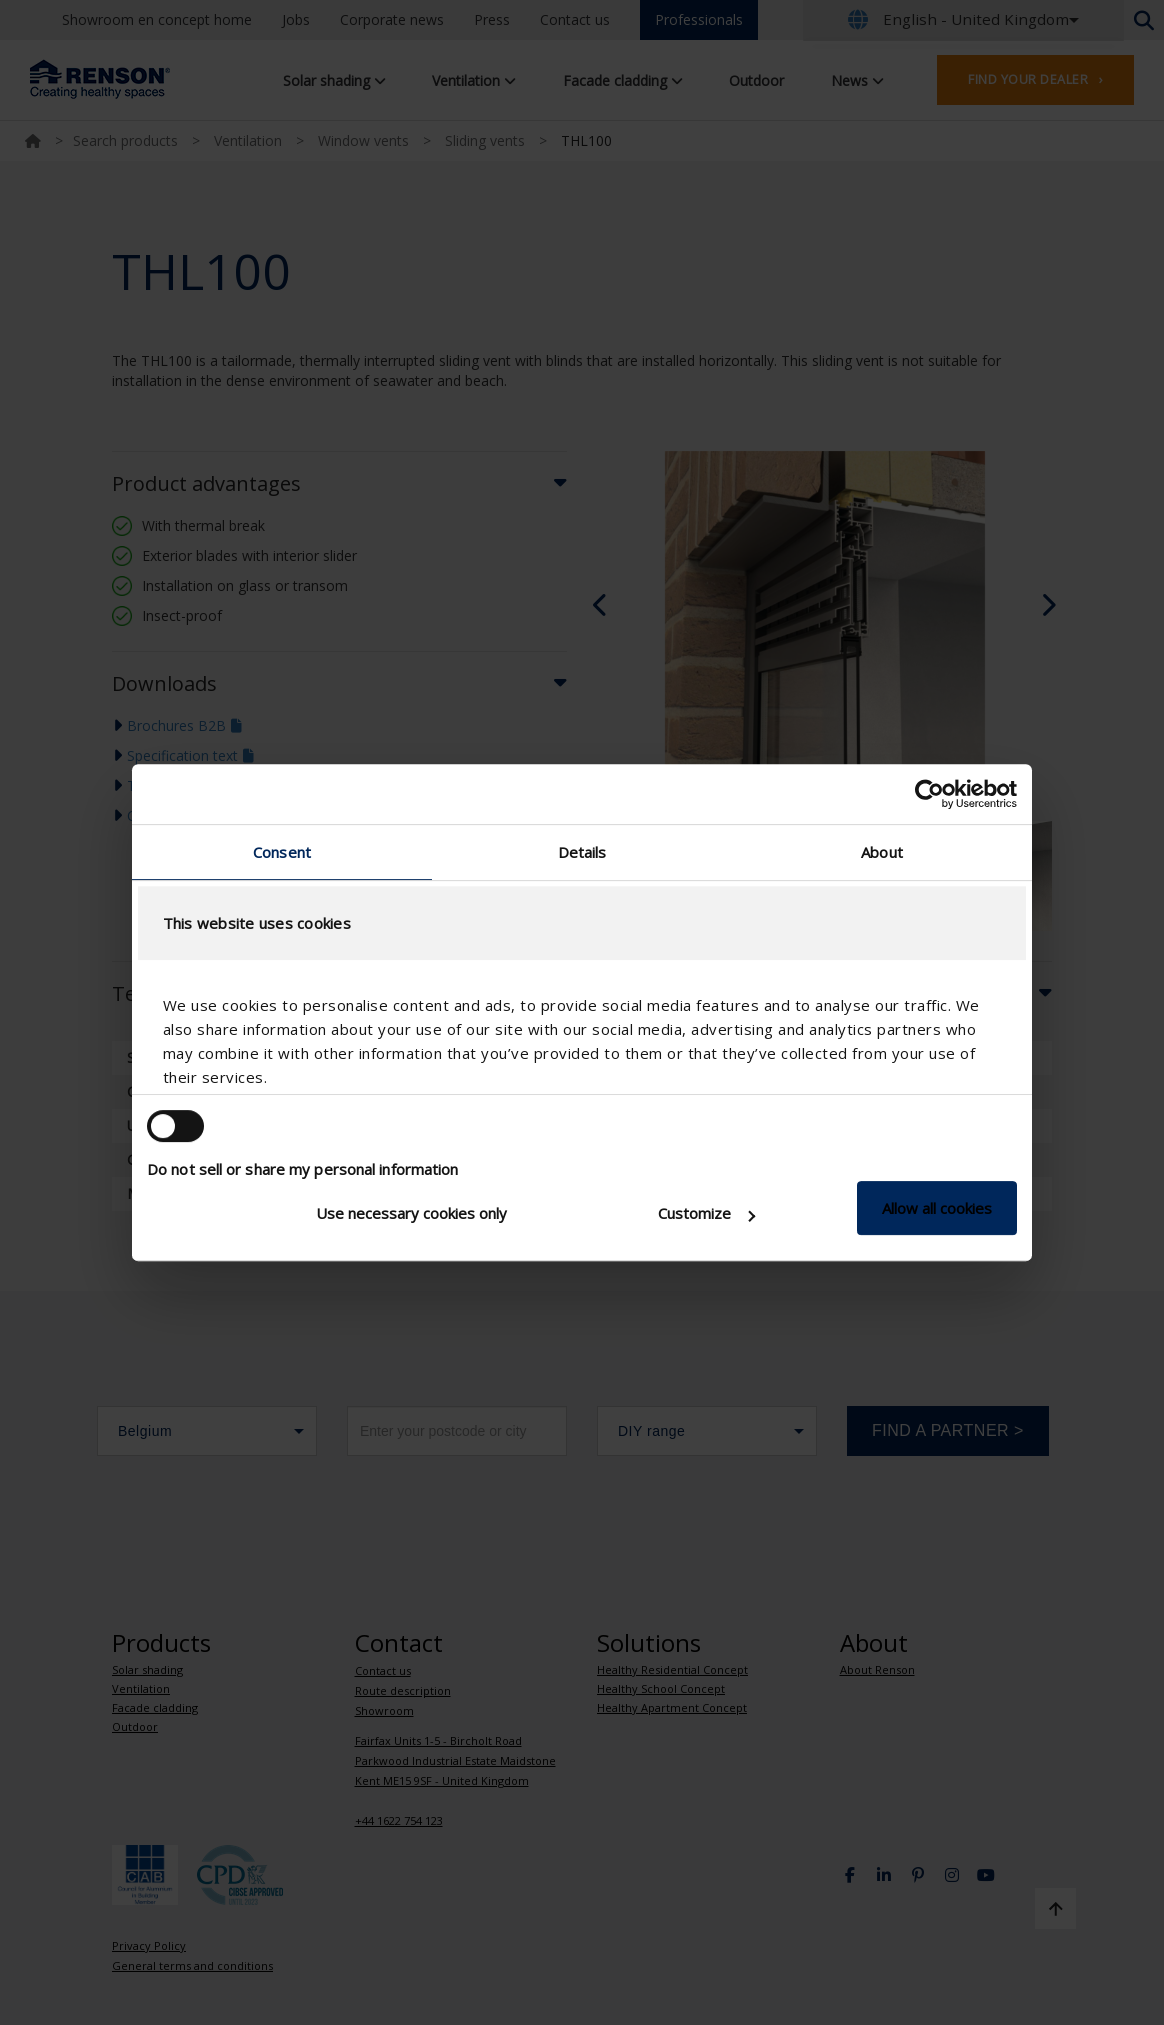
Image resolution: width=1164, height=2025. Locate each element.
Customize (706, 1213)
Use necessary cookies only (411, 1213)
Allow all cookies (937, 1208)
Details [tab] (582, 852)
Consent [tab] (282, 852)
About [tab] (882, 852)
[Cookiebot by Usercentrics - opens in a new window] (929, 794)
